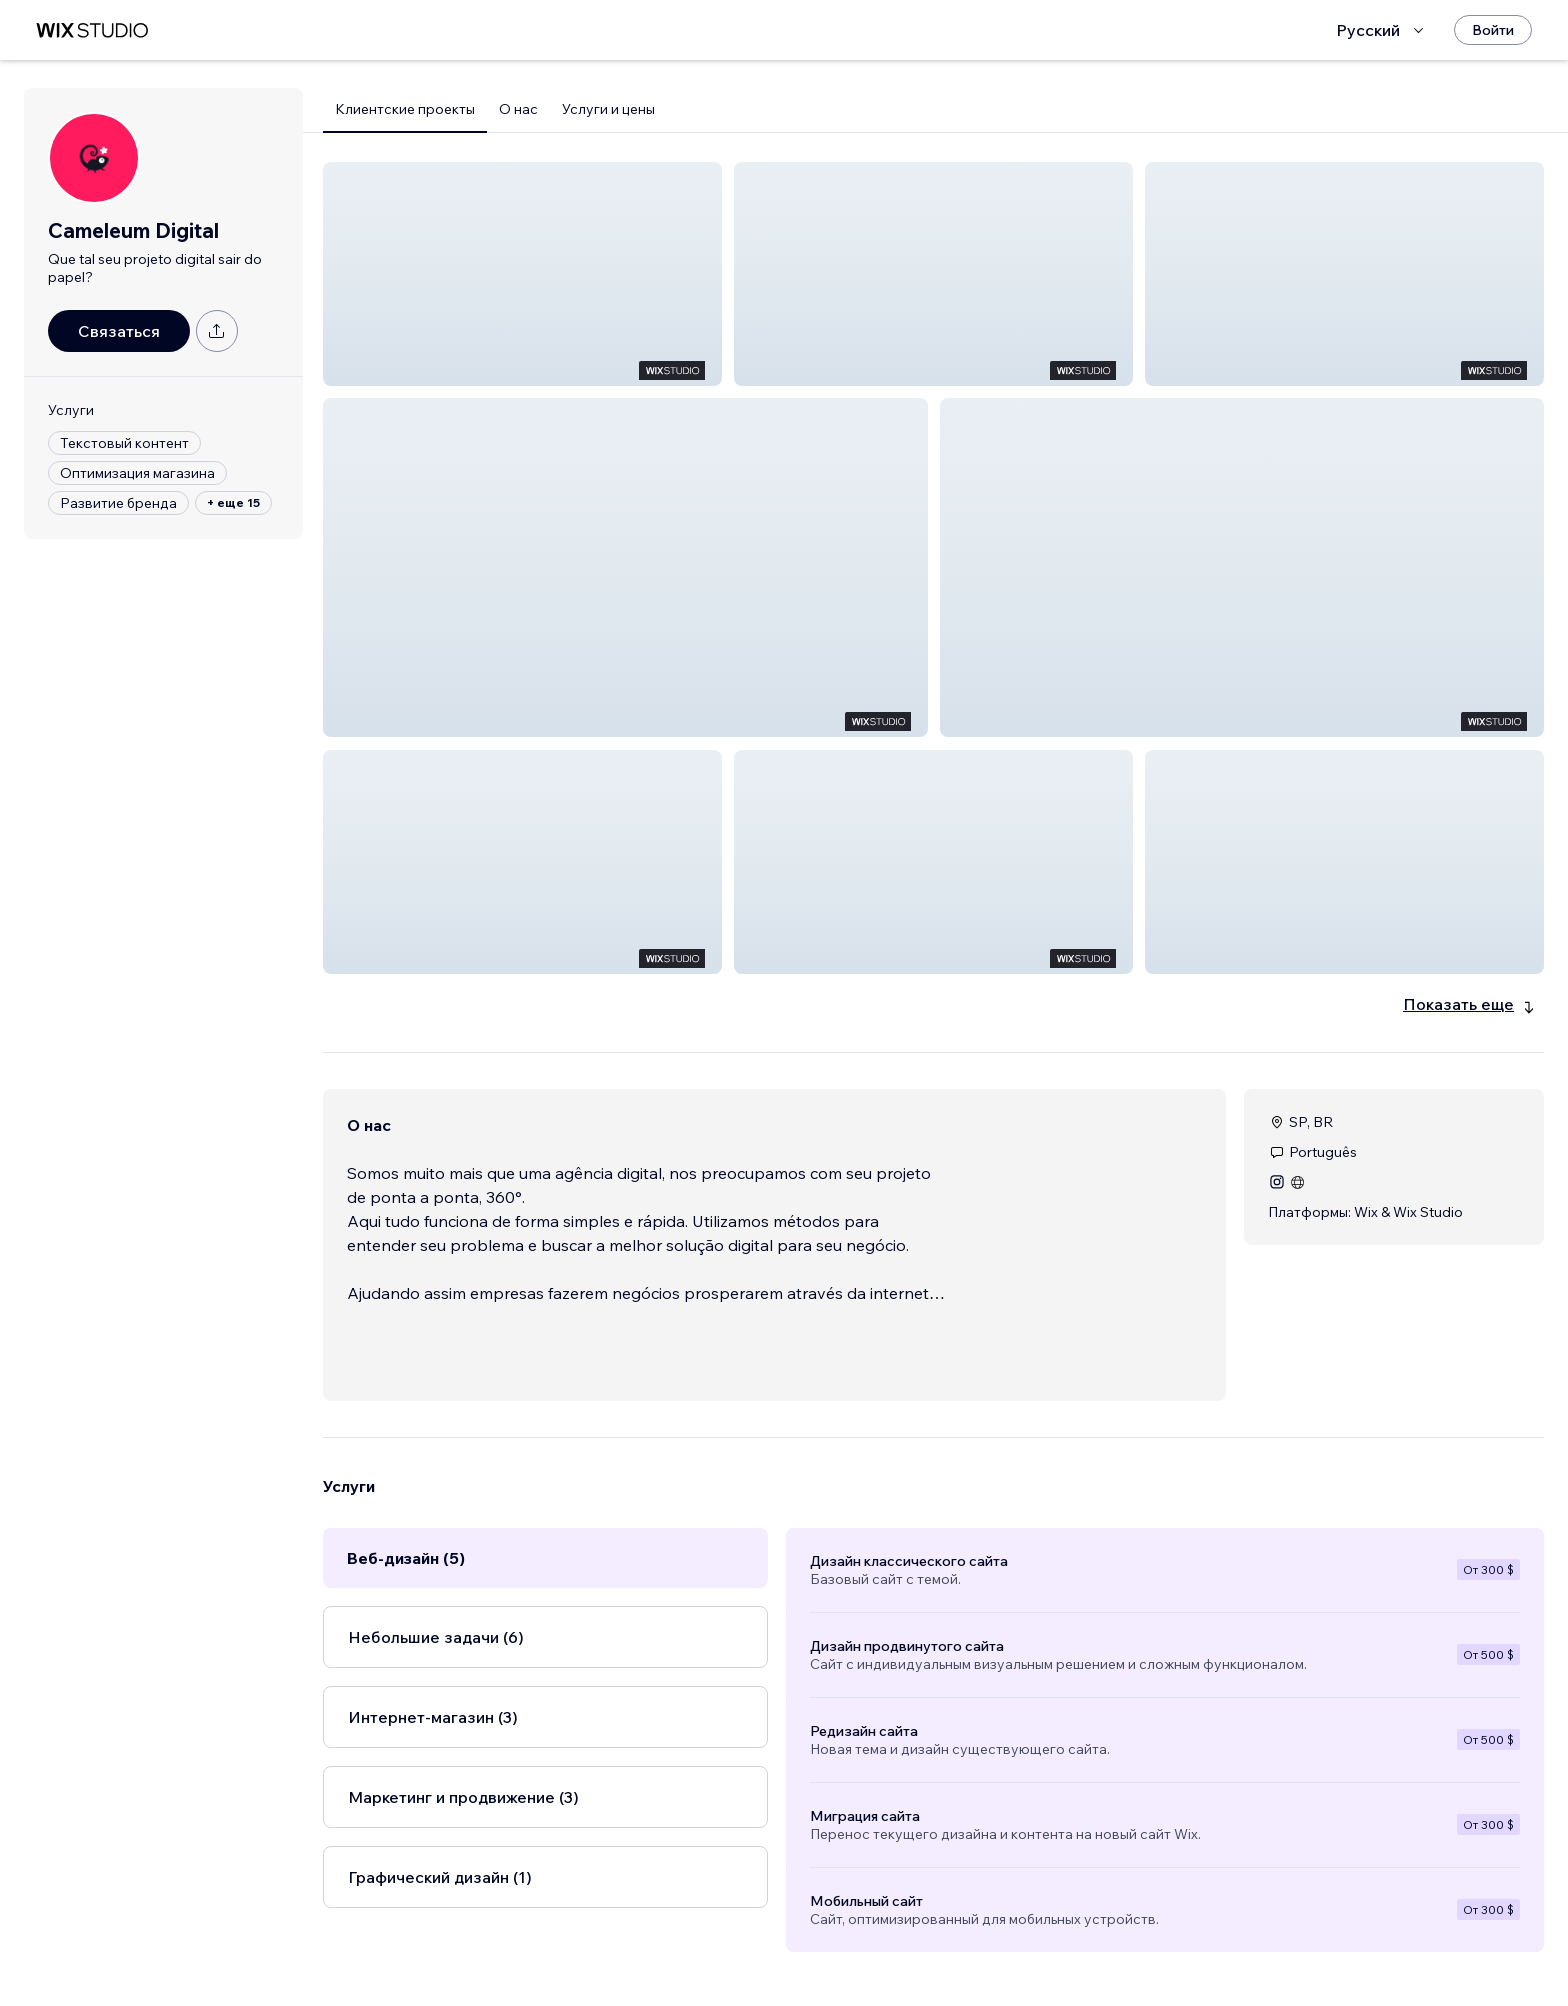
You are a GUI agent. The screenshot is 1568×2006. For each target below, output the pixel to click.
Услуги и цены (608, 109)
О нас (518, 109)
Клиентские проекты (405, 109)
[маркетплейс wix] (92, 30)
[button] (522, 274)
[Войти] (1493, 30)
